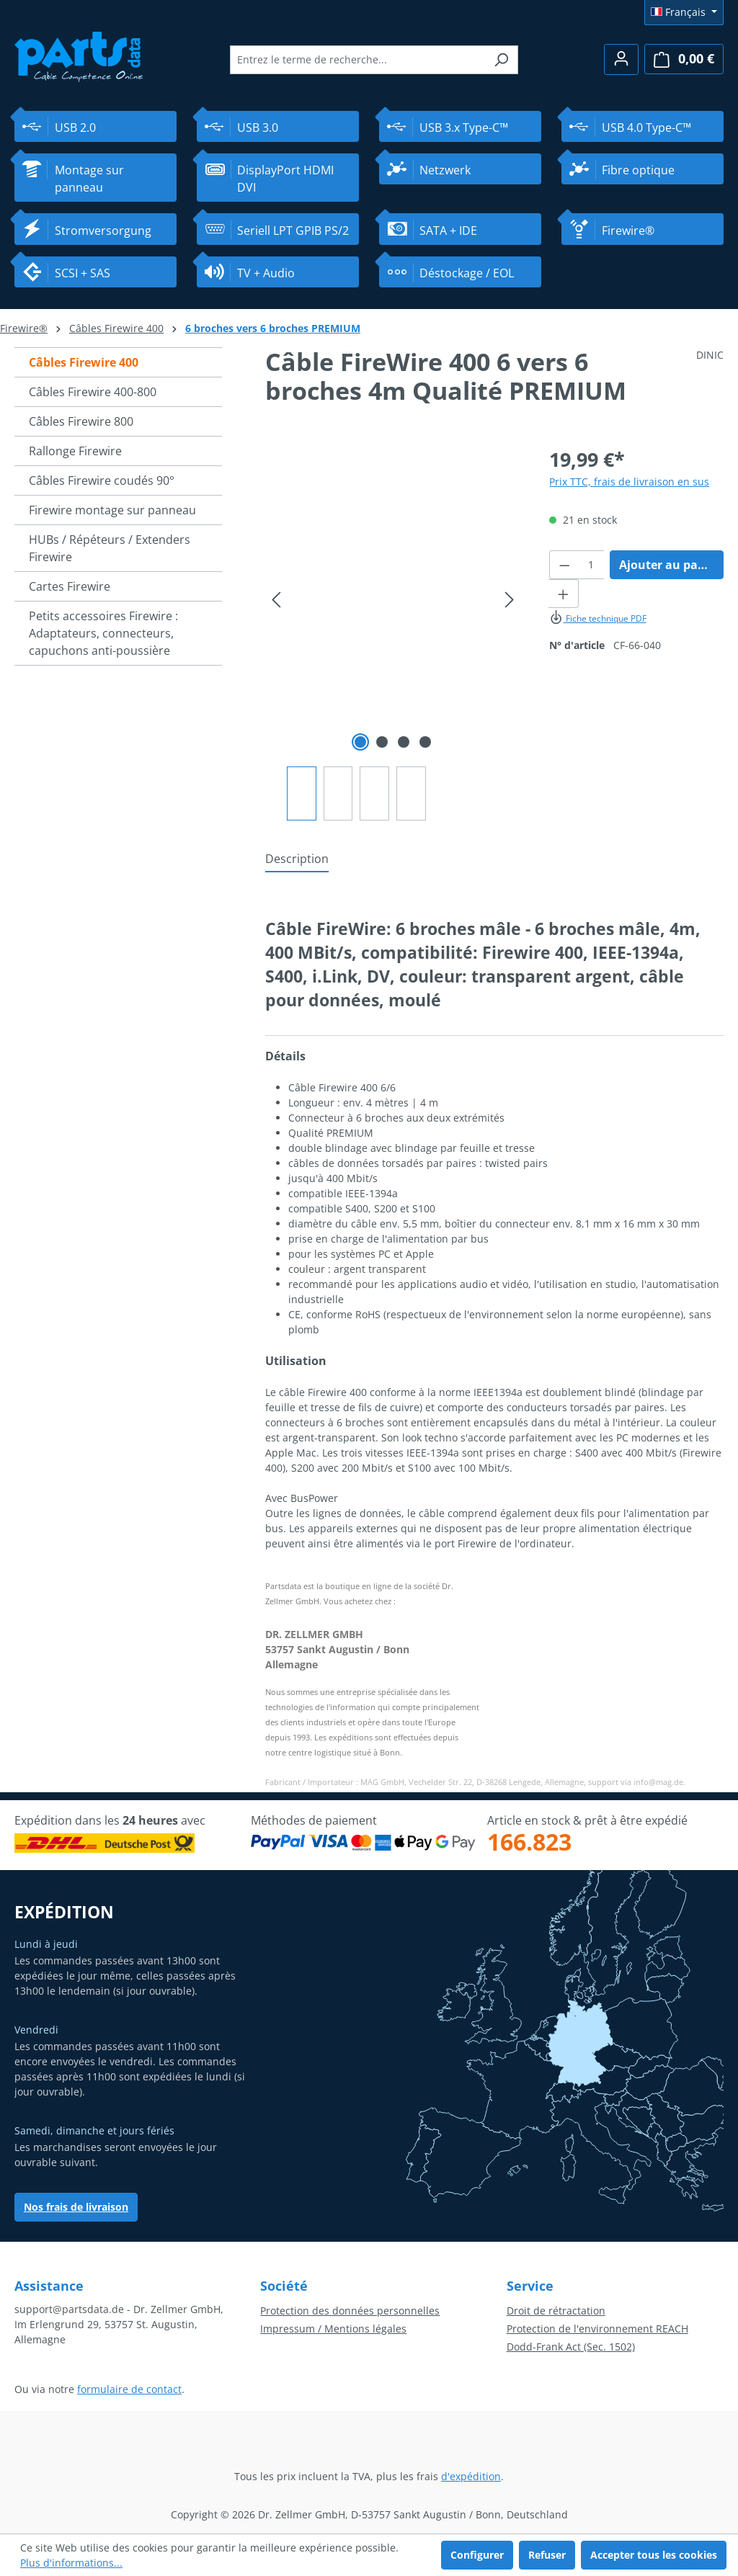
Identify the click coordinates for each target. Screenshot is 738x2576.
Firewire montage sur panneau (112, 510)
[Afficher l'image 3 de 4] (403, 742)
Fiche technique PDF (597, 618)
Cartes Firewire (69, 586)
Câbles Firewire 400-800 (92, 392)
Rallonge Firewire (75, 451)
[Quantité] (591, 564)
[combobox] (357, 59)
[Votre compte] (621, 59)
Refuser (547, 2555)
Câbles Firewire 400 (83, 362)
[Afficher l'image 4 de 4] (425, 742)
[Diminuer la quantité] (564, 564)
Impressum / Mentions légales (333, 2328)
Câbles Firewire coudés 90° (101, 480)
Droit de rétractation (556, 2310)
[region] (393, 632)
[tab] (297, 859)
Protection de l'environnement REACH (597, 2328)
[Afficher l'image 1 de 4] (360, 742)
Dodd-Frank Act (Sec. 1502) (571, 2346)
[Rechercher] (501, 59)
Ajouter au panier (670, 565)
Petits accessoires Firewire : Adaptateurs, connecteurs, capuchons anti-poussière (103, 633)
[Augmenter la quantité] (563, 593)
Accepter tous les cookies (653, 2555)
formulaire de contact (129, 2389)
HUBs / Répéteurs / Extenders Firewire (109, 548)
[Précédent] (276, 599)
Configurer (477, 2555)
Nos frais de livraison (76, 2207)
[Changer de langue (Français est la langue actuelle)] (684, 12)
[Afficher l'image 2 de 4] (382, 742)
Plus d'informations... (71, 2563)
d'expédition (471, 2476)
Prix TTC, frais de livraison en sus (629, 481)
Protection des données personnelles (350, 2310)
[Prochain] (509, 599)
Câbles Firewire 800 (81, 421)
